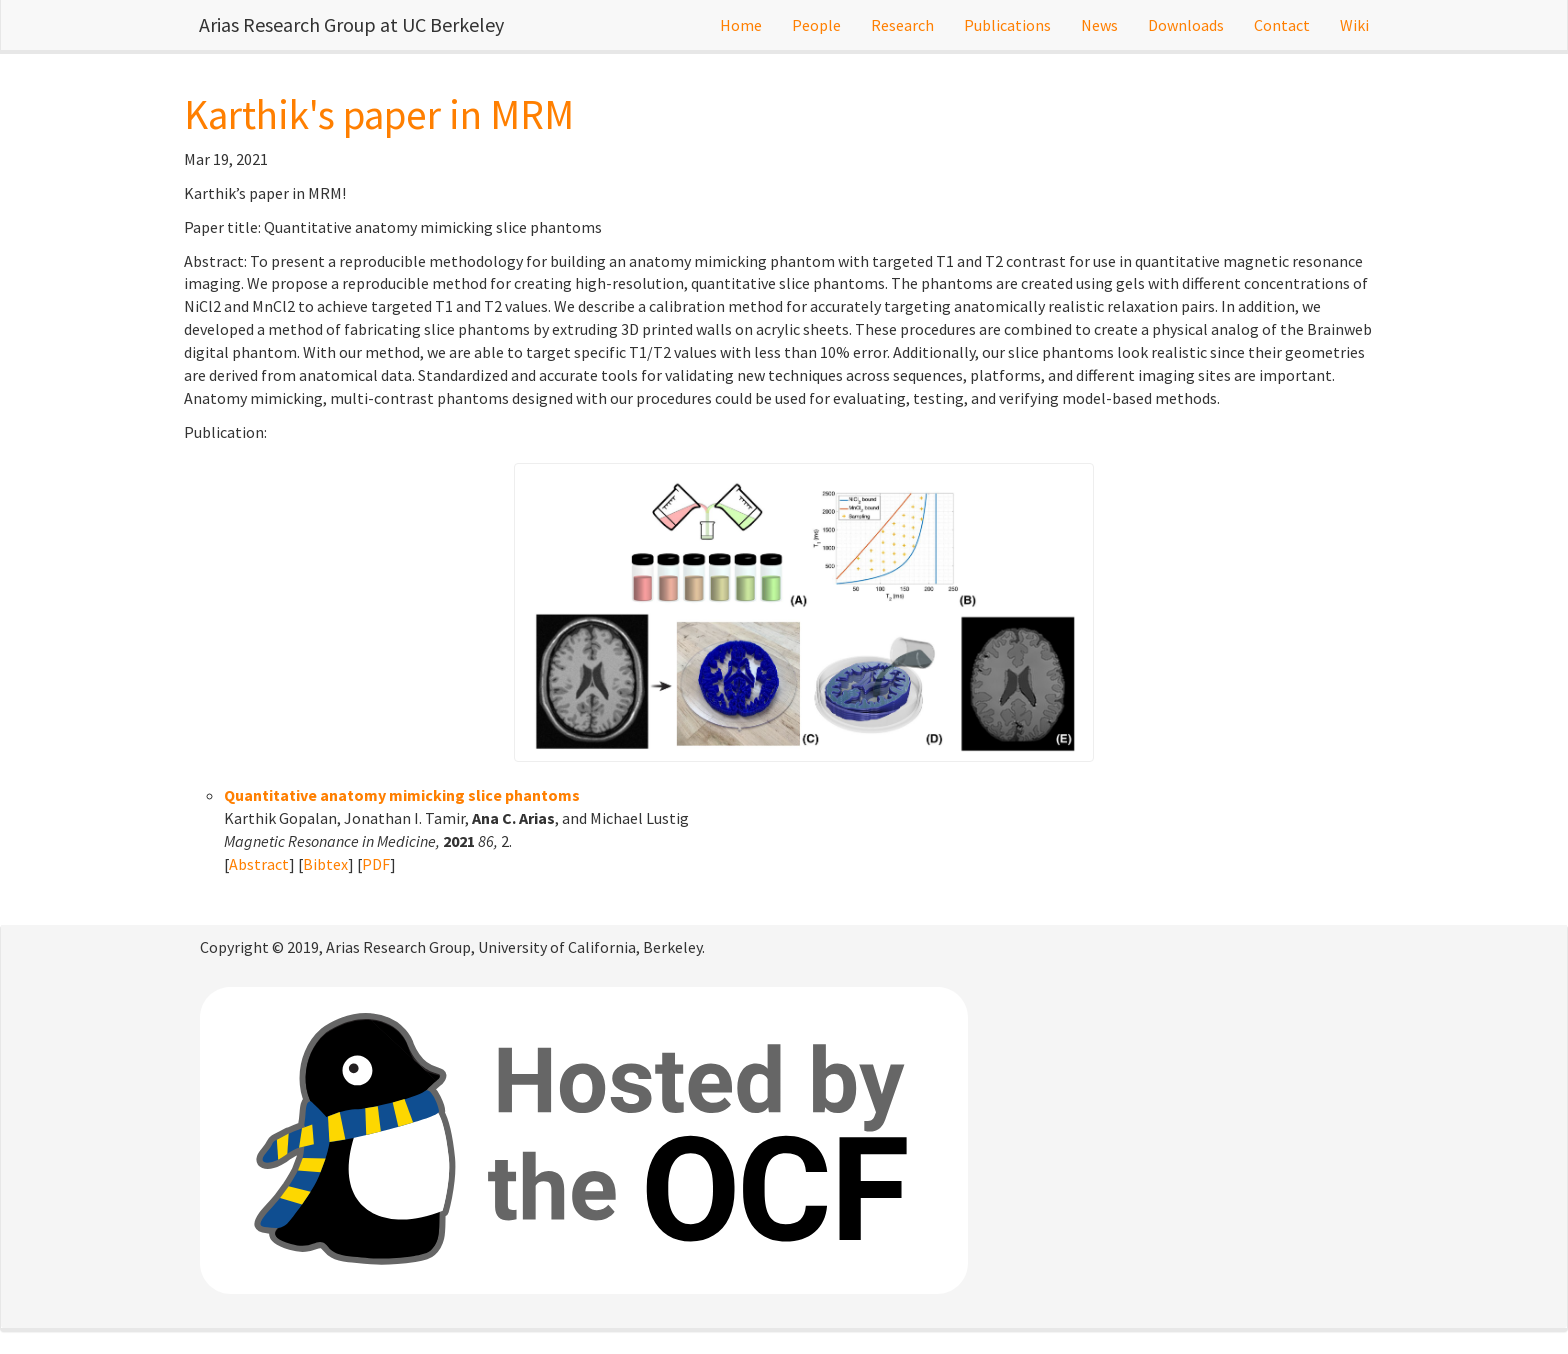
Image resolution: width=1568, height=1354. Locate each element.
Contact (1282, 25)
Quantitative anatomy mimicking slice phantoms (402, 795)
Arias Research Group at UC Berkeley (351, 24)
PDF (376, 864)
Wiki (1354, 25)
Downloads (1186, 25)
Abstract (259, 864)
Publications (1007, 25)
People (816, 25)
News (1099, 25)
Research (902, 25)
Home (741, 25)
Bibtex (325, 864)
